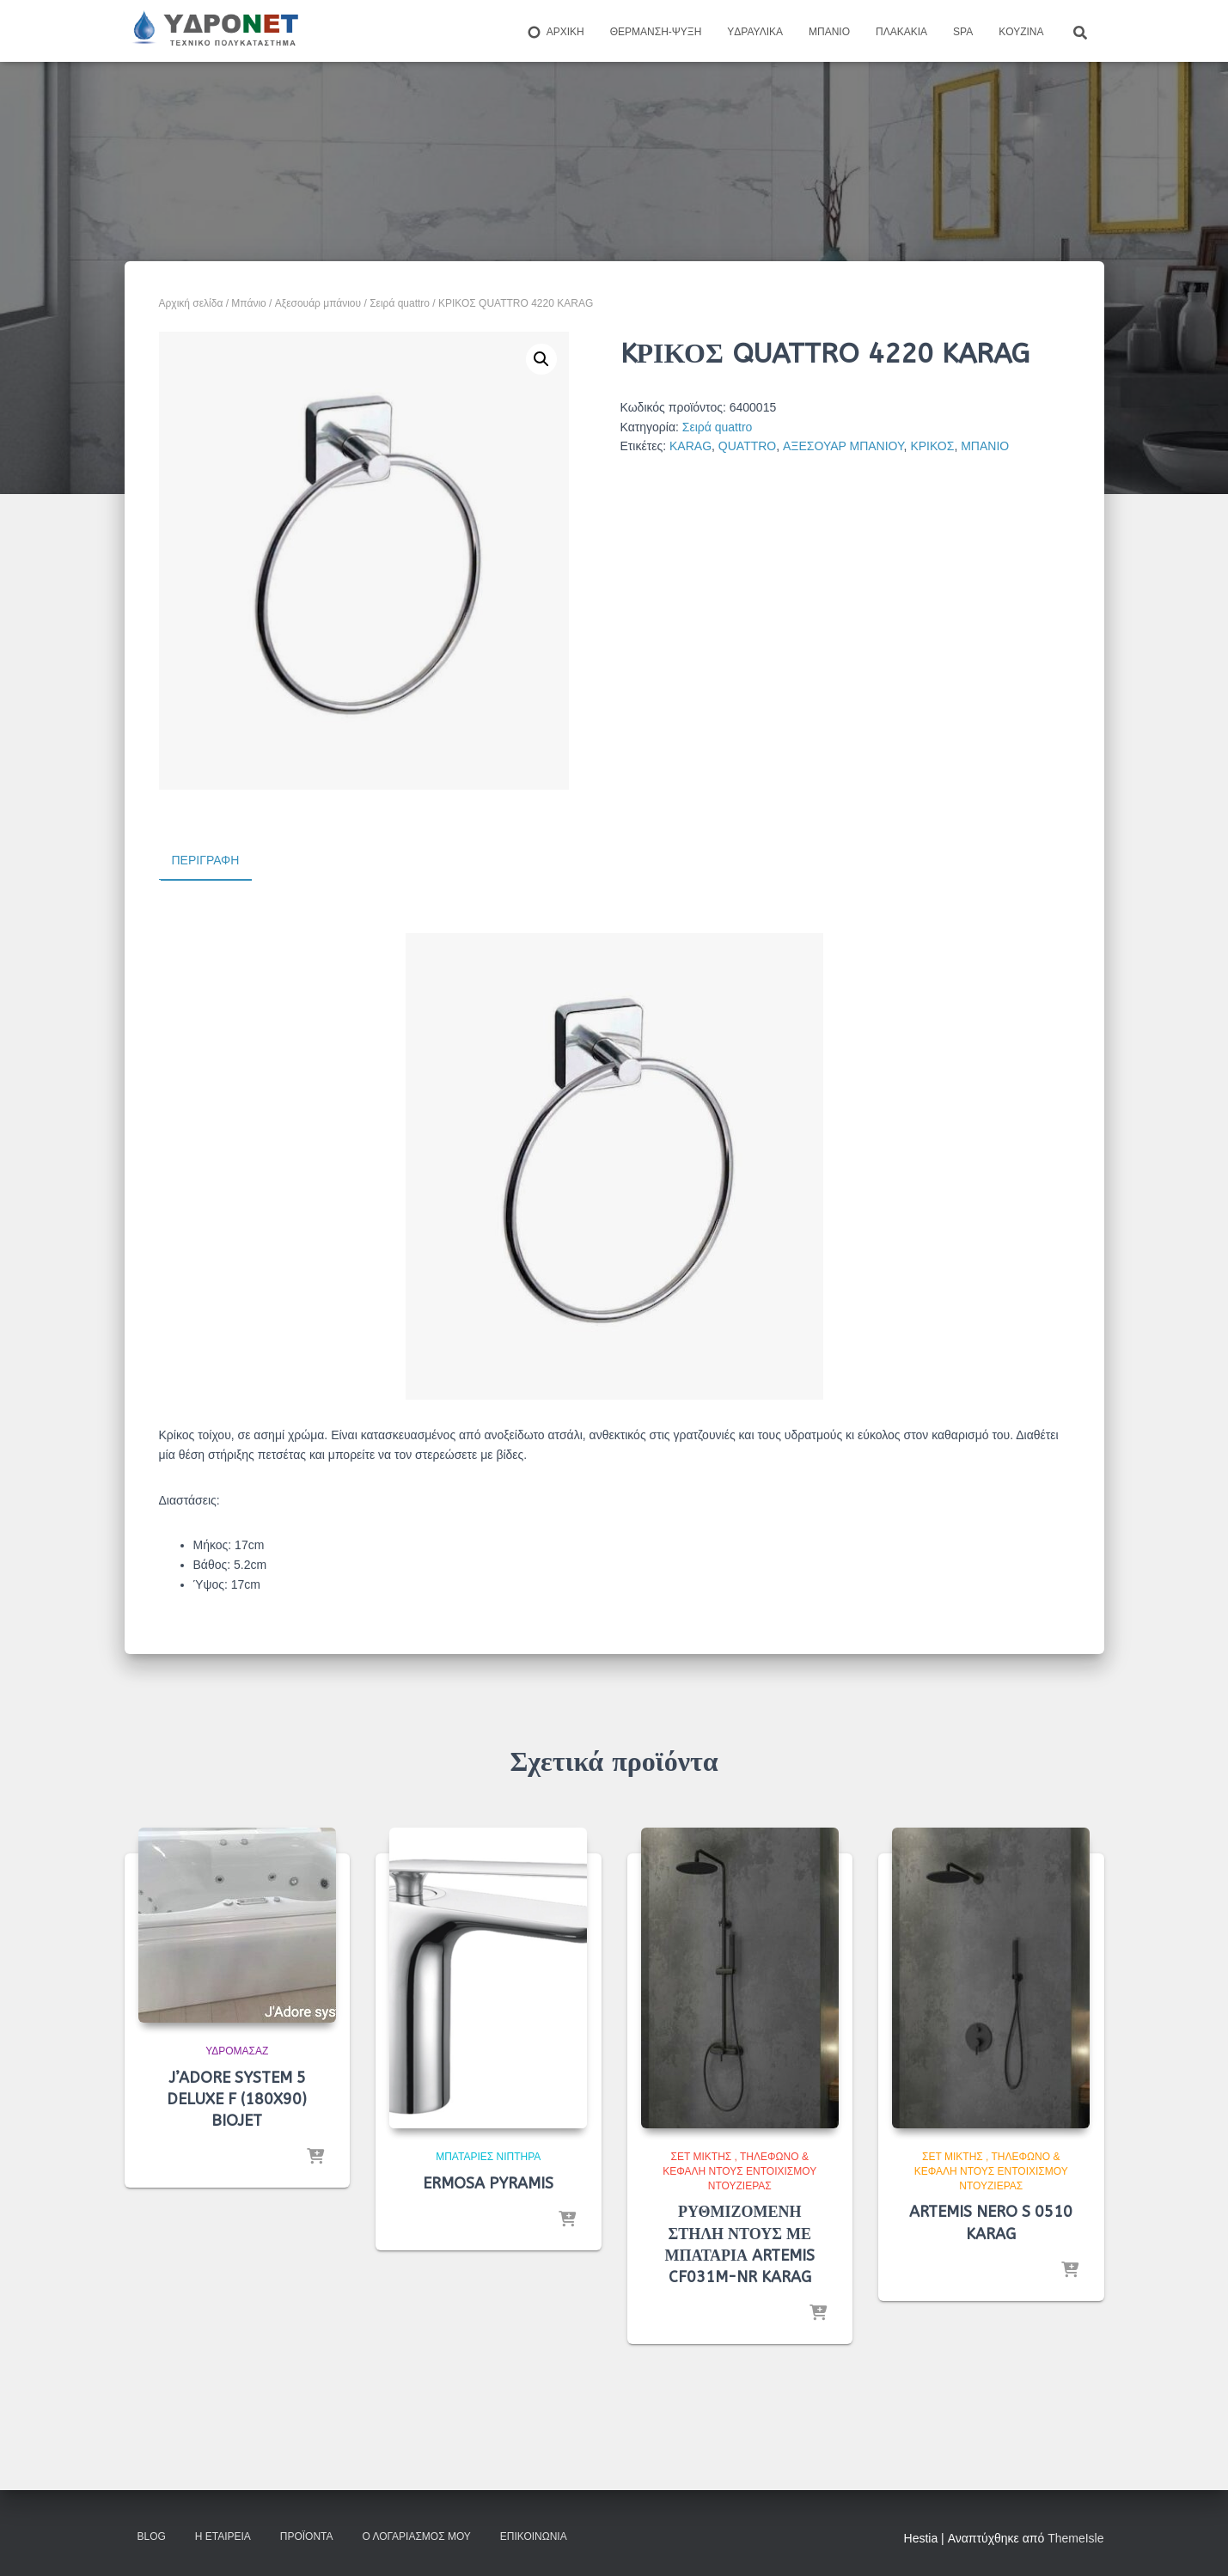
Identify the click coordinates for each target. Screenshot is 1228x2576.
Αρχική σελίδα (191, 303)
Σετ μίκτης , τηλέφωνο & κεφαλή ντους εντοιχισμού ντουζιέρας (739, 2170)
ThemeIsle (1075, 2537)
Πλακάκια (901, 32)
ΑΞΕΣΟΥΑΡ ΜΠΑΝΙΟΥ (843, 446)
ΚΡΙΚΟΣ (932, 446)
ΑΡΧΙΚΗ (555, 32)
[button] (541, 359)
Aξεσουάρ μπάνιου (318, 303)
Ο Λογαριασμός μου (416, 2536)
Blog (151, 2536)
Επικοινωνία (533, 2536)
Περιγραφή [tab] (206, 860)
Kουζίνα (1021, 32)
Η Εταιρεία (223, 2536)
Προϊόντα (306, 2536)
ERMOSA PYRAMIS (488, 2182)
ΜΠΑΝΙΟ (985, 446)
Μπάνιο (829, 32)
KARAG (690, 446)
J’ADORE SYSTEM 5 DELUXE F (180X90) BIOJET (237, 2098)
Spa (963, 32)
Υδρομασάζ (236, 2050)
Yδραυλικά (755, 32)
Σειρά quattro (400, 303)
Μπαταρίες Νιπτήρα (488, 2156)
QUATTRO (747, 446)
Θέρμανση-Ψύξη (656, 32)
